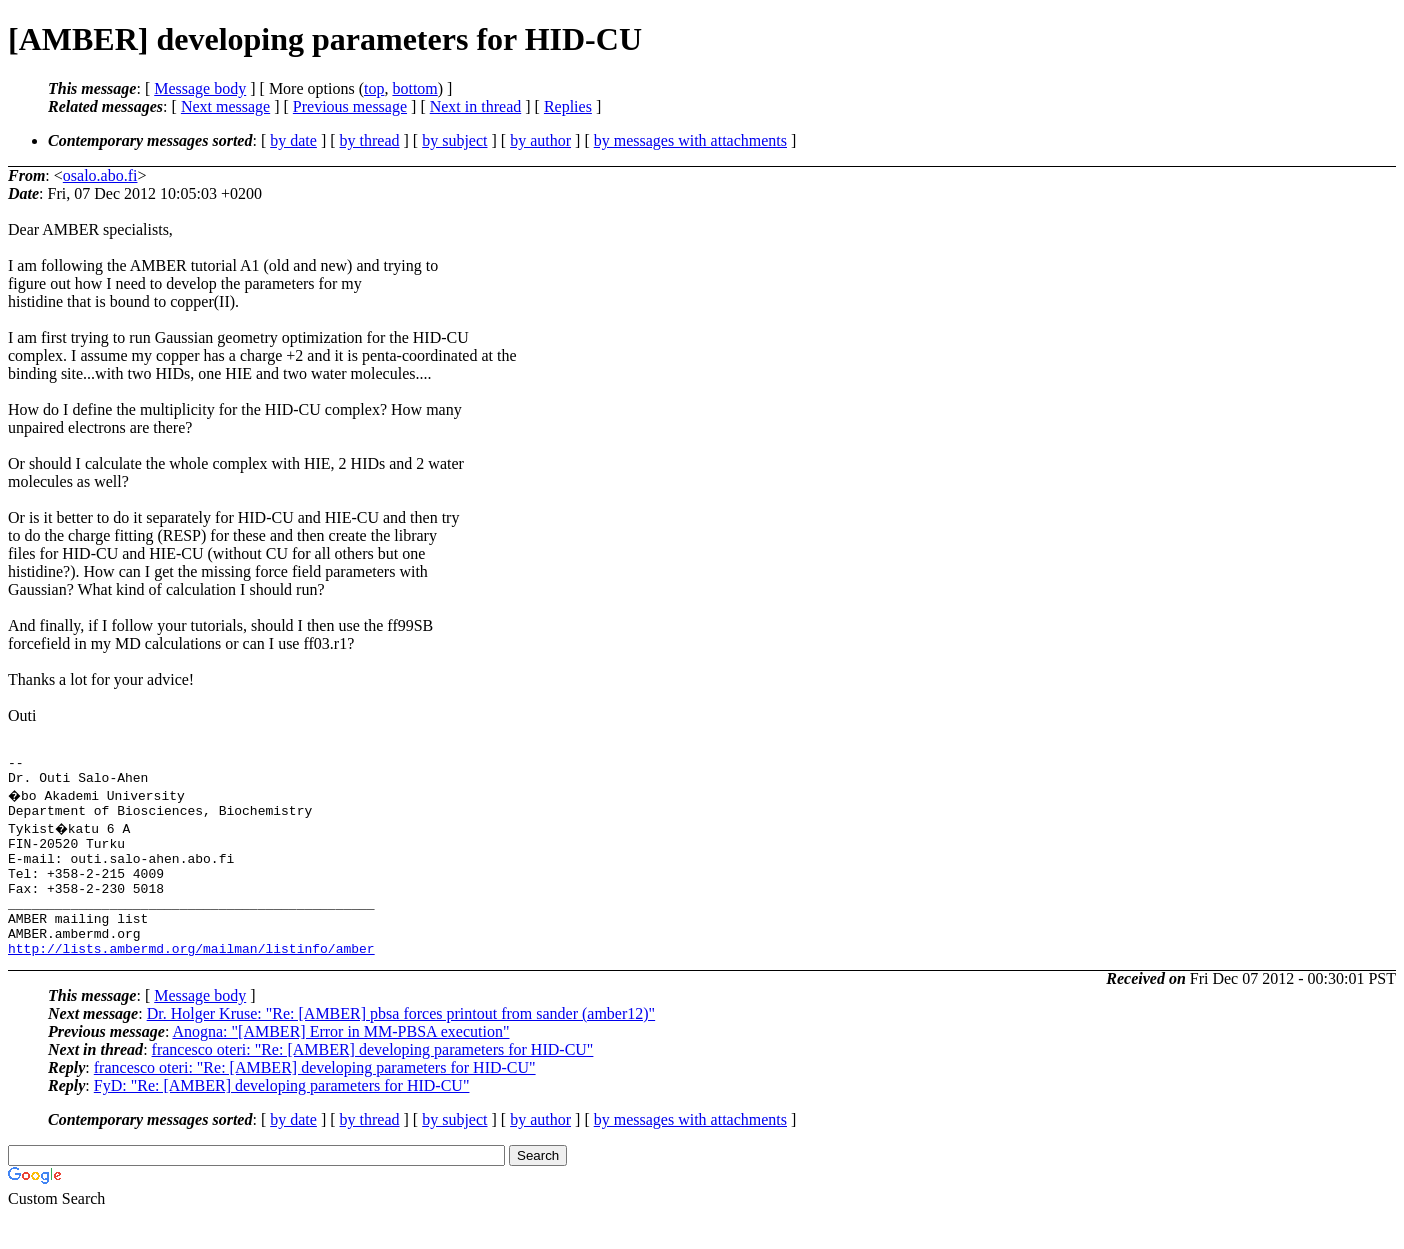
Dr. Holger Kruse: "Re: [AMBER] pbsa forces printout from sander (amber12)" (401, 1046)
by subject (454, 140)
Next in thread (476, 106)
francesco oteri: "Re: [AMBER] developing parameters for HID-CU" (373, 1082)
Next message (225, 106)
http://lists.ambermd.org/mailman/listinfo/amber (191, 981)
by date (293, 140)
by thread (370, 140)
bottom (414, 88)
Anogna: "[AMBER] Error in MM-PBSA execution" (340, 1064)
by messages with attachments (690, 140)
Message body (200, 88)
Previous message (350, 106)
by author (540, 140)
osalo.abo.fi (100, 175)
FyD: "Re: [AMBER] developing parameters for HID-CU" (282, 1118)
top (374, 88)
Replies (568, 106)
